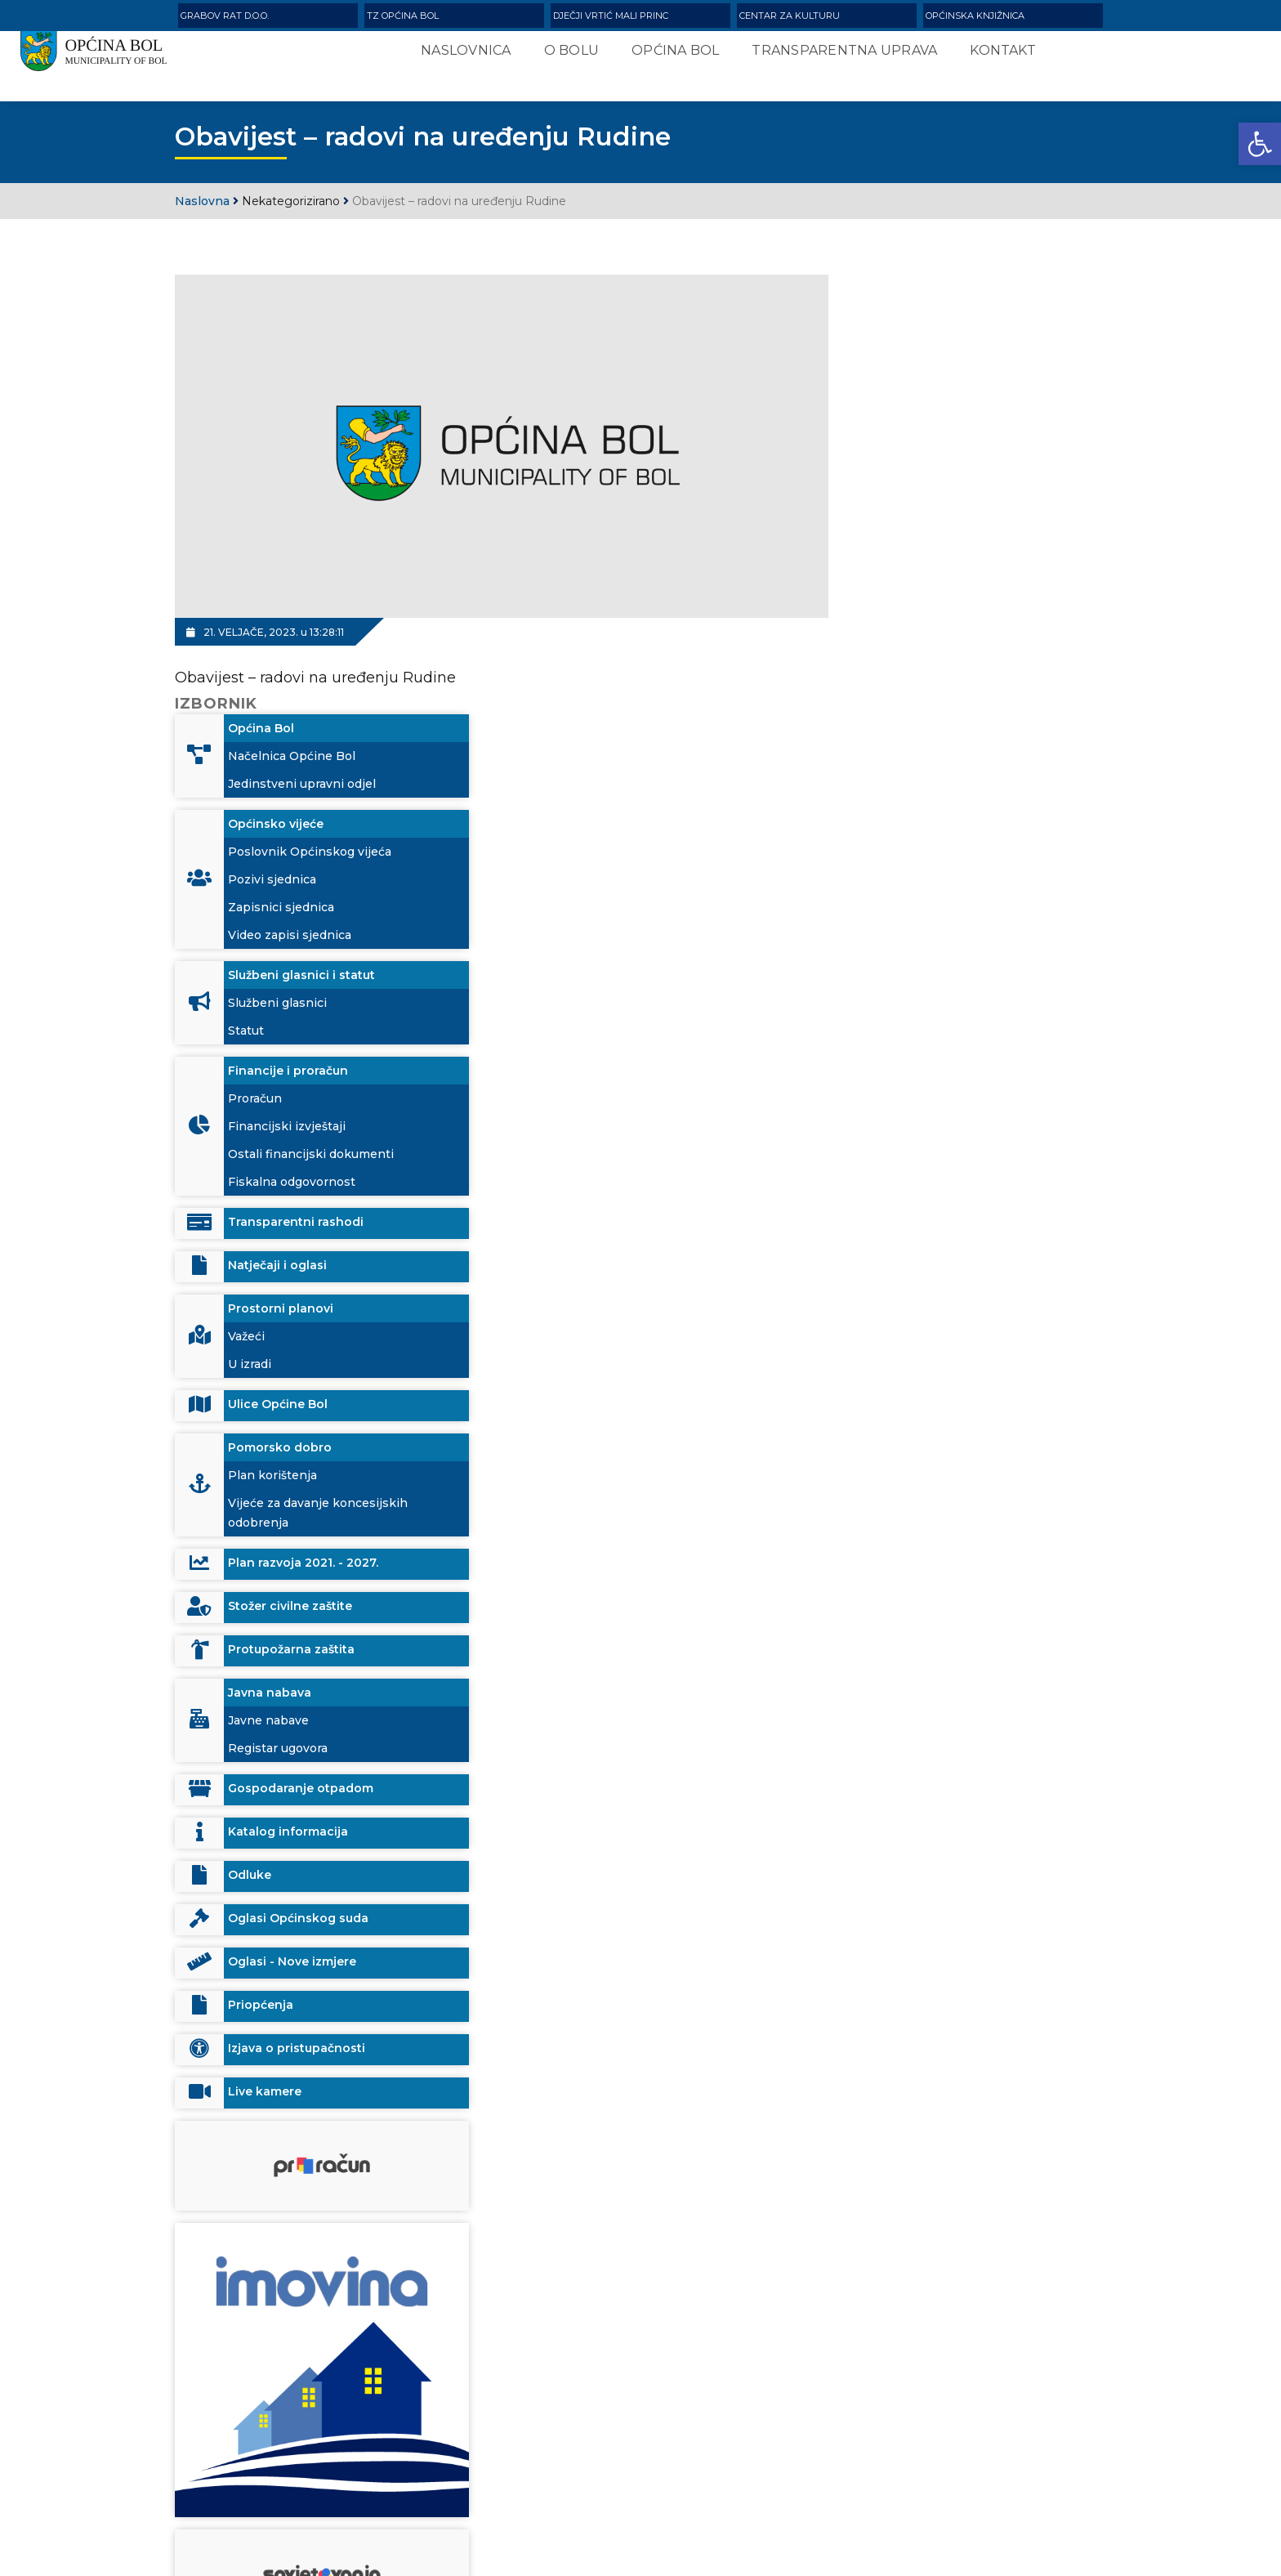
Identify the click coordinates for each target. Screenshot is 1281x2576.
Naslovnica (456, 58)
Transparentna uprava (834, 58)
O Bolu (560, 58)
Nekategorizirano (291, 203)
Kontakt (993, 58)
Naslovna (202, 203)
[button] (1260, 144)
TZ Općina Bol (403, 15)
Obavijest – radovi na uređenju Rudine (315, 660)
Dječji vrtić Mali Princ (610, 15)
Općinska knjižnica (975, 15)
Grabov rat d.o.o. (225, 15)
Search (889, 2439)
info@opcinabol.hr (290, 2482)
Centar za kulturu (789, 15)
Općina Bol (665, 58)
